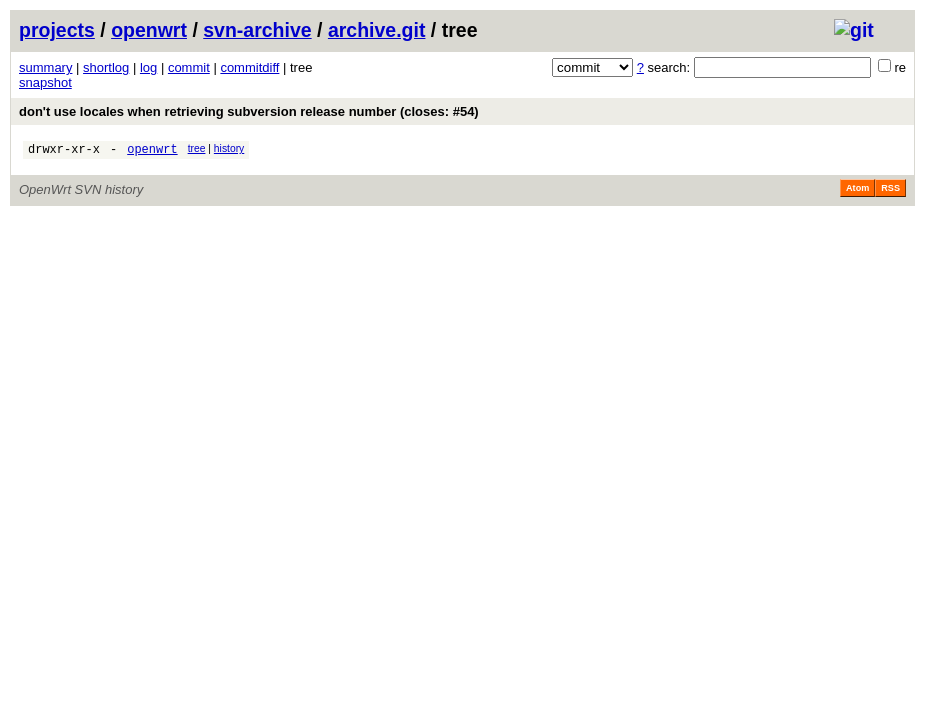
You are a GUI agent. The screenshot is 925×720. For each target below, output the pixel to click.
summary (45, 67)
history (229, 148)
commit (189, 67)
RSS (890, 191)
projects (57, 30)
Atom (857, 191)
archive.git (377, 30)
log (148, 67)
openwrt (149, 30)
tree (197, 148)
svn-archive (257, 30)
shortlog (106, 67)
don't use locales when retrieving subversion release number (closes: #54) (249, 111)
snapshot (45, 82)
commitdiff (249, 67)
